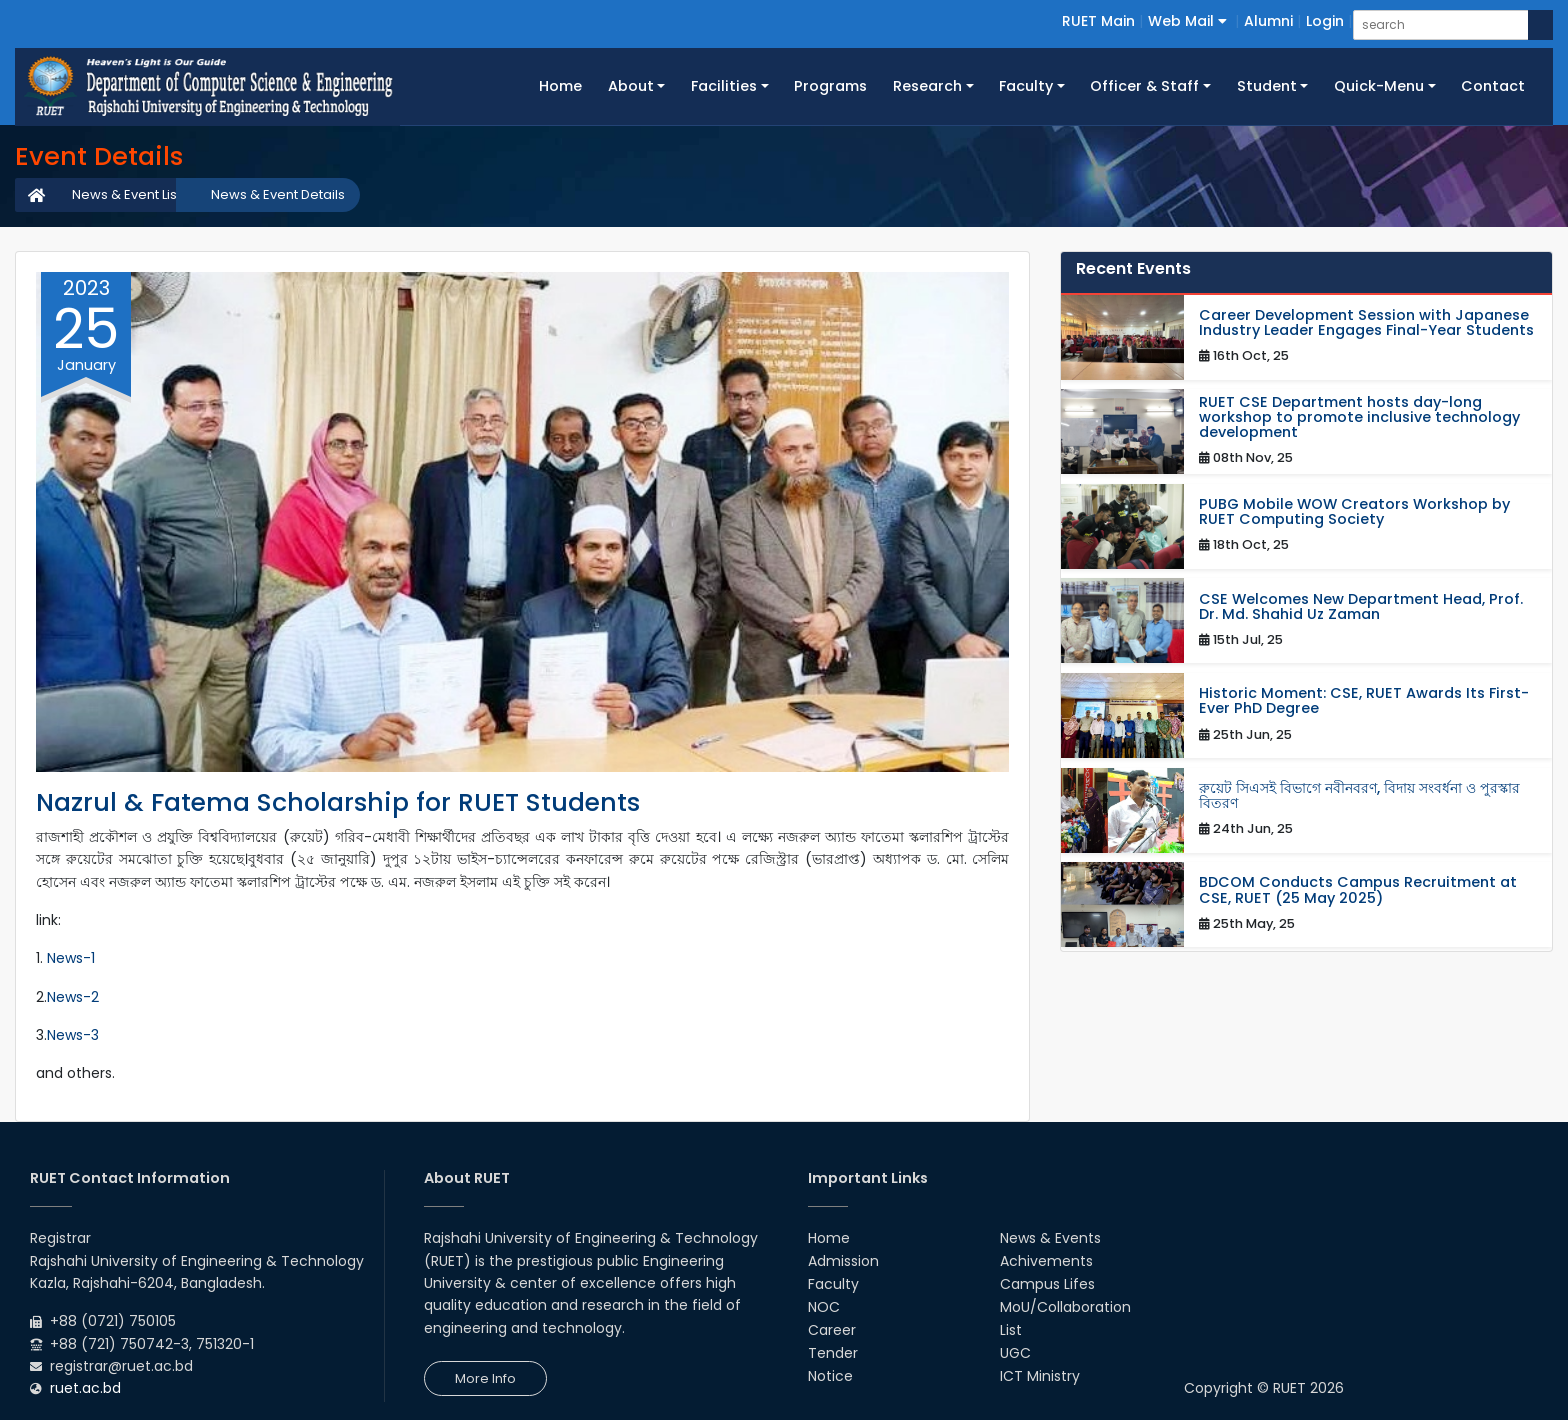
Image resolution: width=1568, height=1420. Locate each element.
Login (1325, 21)
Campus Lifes (1047, 1284)
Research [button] (927, 86)
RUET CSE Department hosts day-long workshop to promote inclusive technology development (1359, 418)
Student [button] (1267, 86)
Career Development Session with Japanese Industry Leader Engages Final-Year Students (1366, 323)
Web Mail (1187, 21)
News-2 (73, 997)
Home (567, 85)
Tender (833, 1353)
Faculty (833, 1284)
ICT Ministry (1040, 1376)
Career (832, 1330)
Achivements (1046, 1261)
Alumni (1268, 21)
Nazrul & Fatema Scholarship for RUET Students (338, 802)
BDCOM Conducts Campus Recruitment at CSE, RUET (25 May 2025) (1358, 890)
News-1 (71, 958)
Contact (1493, 86)
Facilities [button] (724, 86)
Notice (830, 1376)
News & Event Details (278, 194)
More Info (485, 1378)
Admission (843, 1261)
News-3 (73, 1035)
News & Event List (126, 194)
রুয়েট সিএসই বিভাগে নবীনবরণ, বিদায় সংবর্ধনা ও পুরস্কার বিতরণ (1359, 796)
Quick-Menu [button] (1379, 86)
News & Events (1050, 1238)
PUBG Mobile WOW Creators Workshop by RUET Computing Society (1354, 512)
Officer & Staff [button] (1144, 86)
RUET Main (1098, 21)
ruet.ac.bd (85, 1388)
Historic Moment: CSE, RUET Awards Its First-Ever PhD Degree (1364, 701)
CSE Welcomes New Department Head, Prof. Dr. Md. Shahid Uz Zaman (1361, 607)
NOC (824, 1307)
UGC (1015, 1353)
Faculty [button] (1026, 86)
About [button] (631, 86)
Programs (830, 86)
